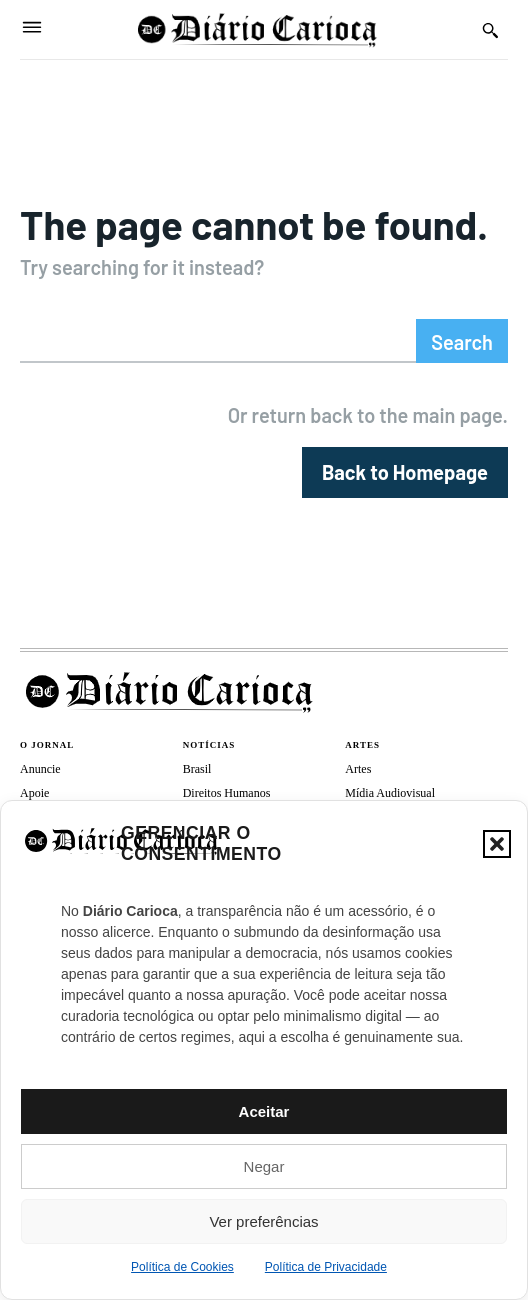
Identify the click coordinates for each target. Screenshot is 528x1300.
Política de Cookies (182, 1267)
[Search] (462, 341)
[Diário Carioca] (258, 29)
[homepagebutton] (405, 472)
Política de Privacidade (326, 1267)
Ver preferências (263, 1221)
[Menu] (32, 29)
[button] (497, 844)
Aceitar (264, 1111)
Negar (264, 1166)
